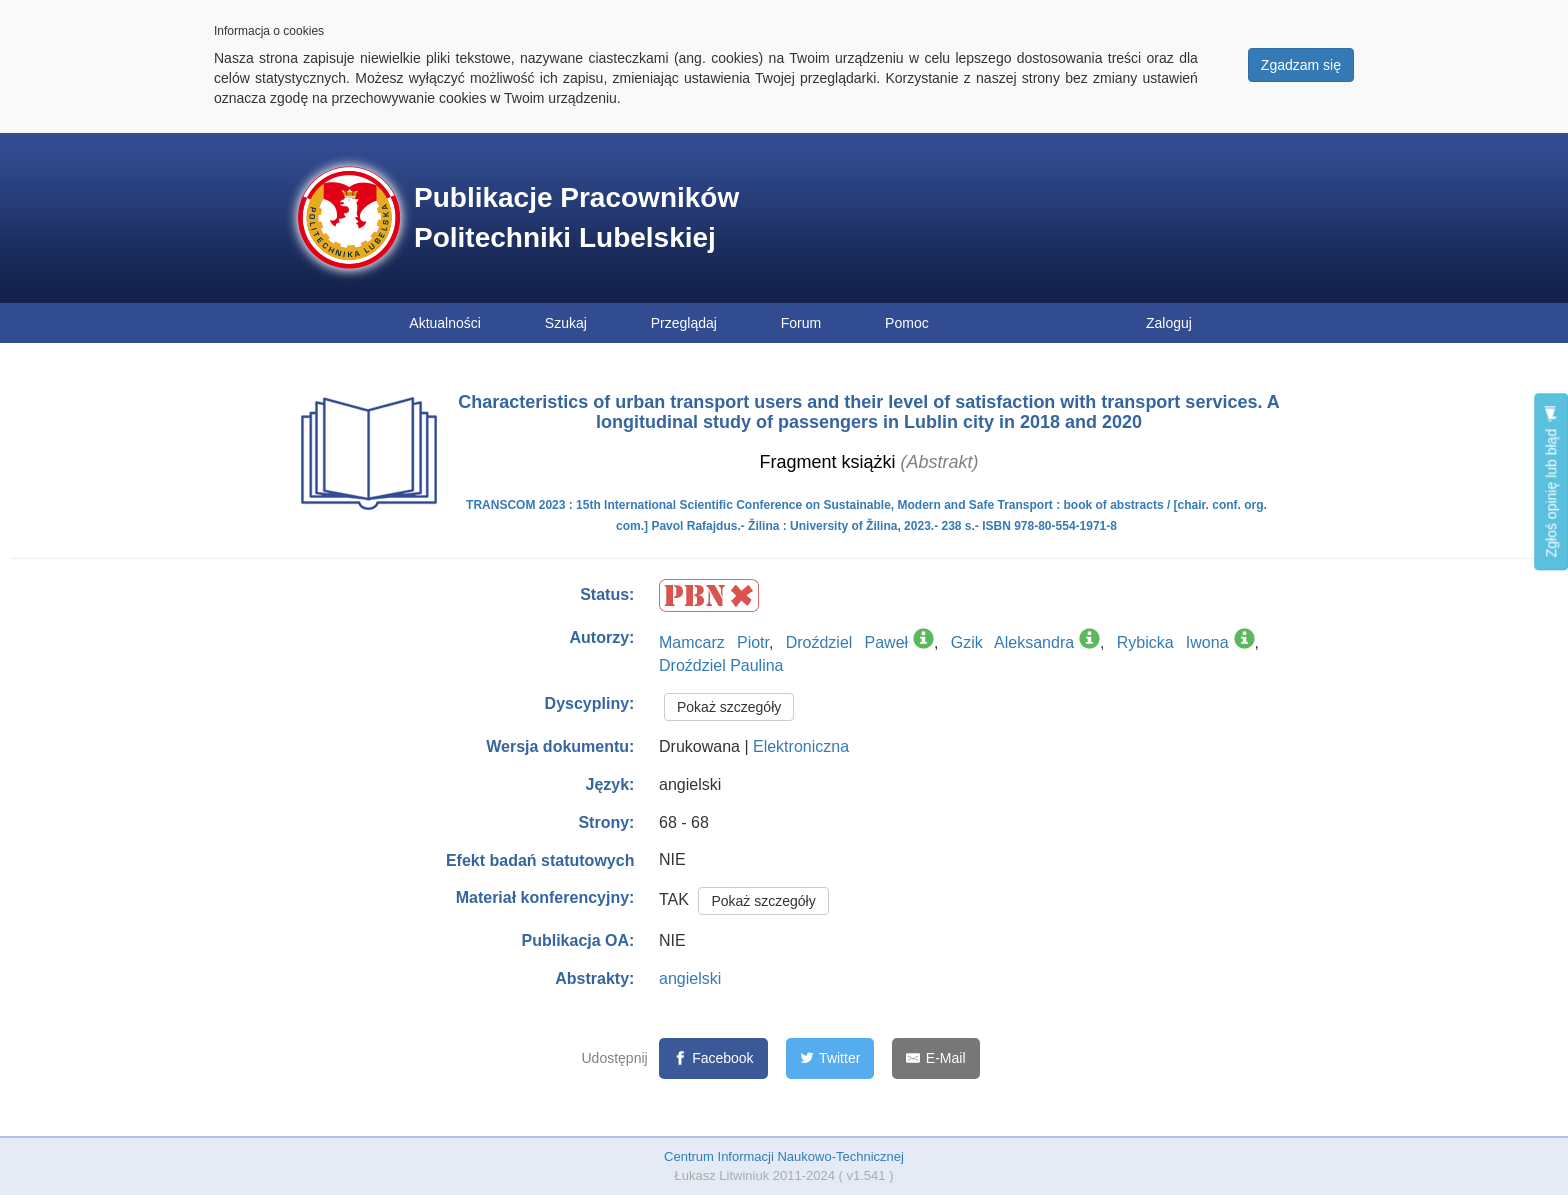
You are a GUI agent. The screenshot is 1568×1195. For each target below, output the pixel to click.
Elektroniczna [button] (801, 746)
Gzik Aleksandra (1012, 642)
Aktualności (445, 323)
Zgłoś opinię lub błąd (1551, 481)
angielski (690, 978)
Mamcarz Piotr (714, 642)
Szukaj (566, 323)
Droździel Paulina (721, 665)
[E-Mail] (935, 1058)
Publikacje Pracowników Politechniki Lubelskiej (576, 217)
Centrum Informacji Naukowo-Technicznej (784, 1156)
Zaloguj (1169, 323)
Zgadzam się (1301, 65)
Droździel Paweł (847, 642)
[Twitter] (830, 1058)
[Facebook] (713, 1058)
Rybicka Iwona (1173, 642)
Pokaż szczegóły (729, 707)
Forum (801, 323)
